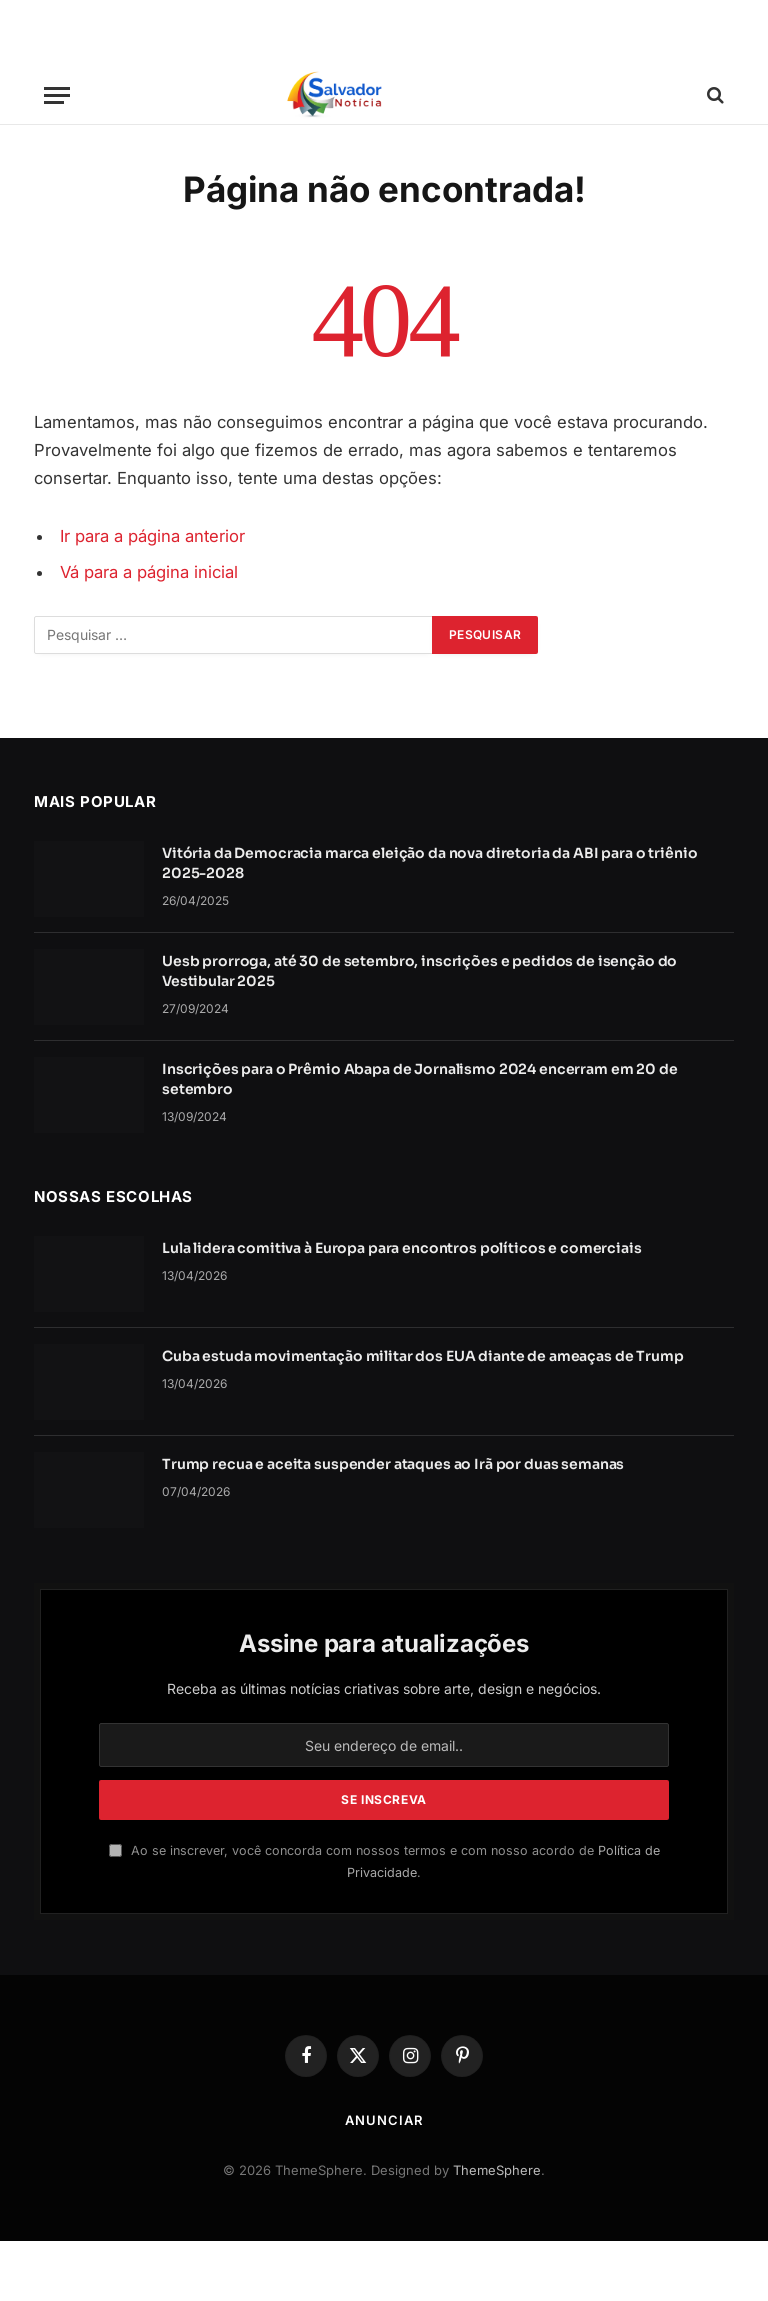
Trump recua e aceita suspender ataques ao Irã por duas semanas (393, 1464)
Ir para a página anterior (152, 536)
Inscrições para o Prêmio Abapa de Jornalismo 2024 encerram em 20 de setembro (420, 1079)
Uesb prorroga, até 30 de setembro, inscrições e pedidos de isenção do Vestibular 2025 (419, 971)
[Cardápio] (57, 95)
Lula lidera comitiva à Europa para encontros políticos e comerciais (402, 1248)
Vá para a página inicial (149, 572)
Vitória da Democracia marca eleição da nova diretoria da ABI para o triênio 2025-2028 (430, 863)
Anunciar (383, 2120)
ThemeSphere (497, 2170)
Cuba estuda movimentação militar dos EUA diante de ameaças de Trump (423, 1356)
